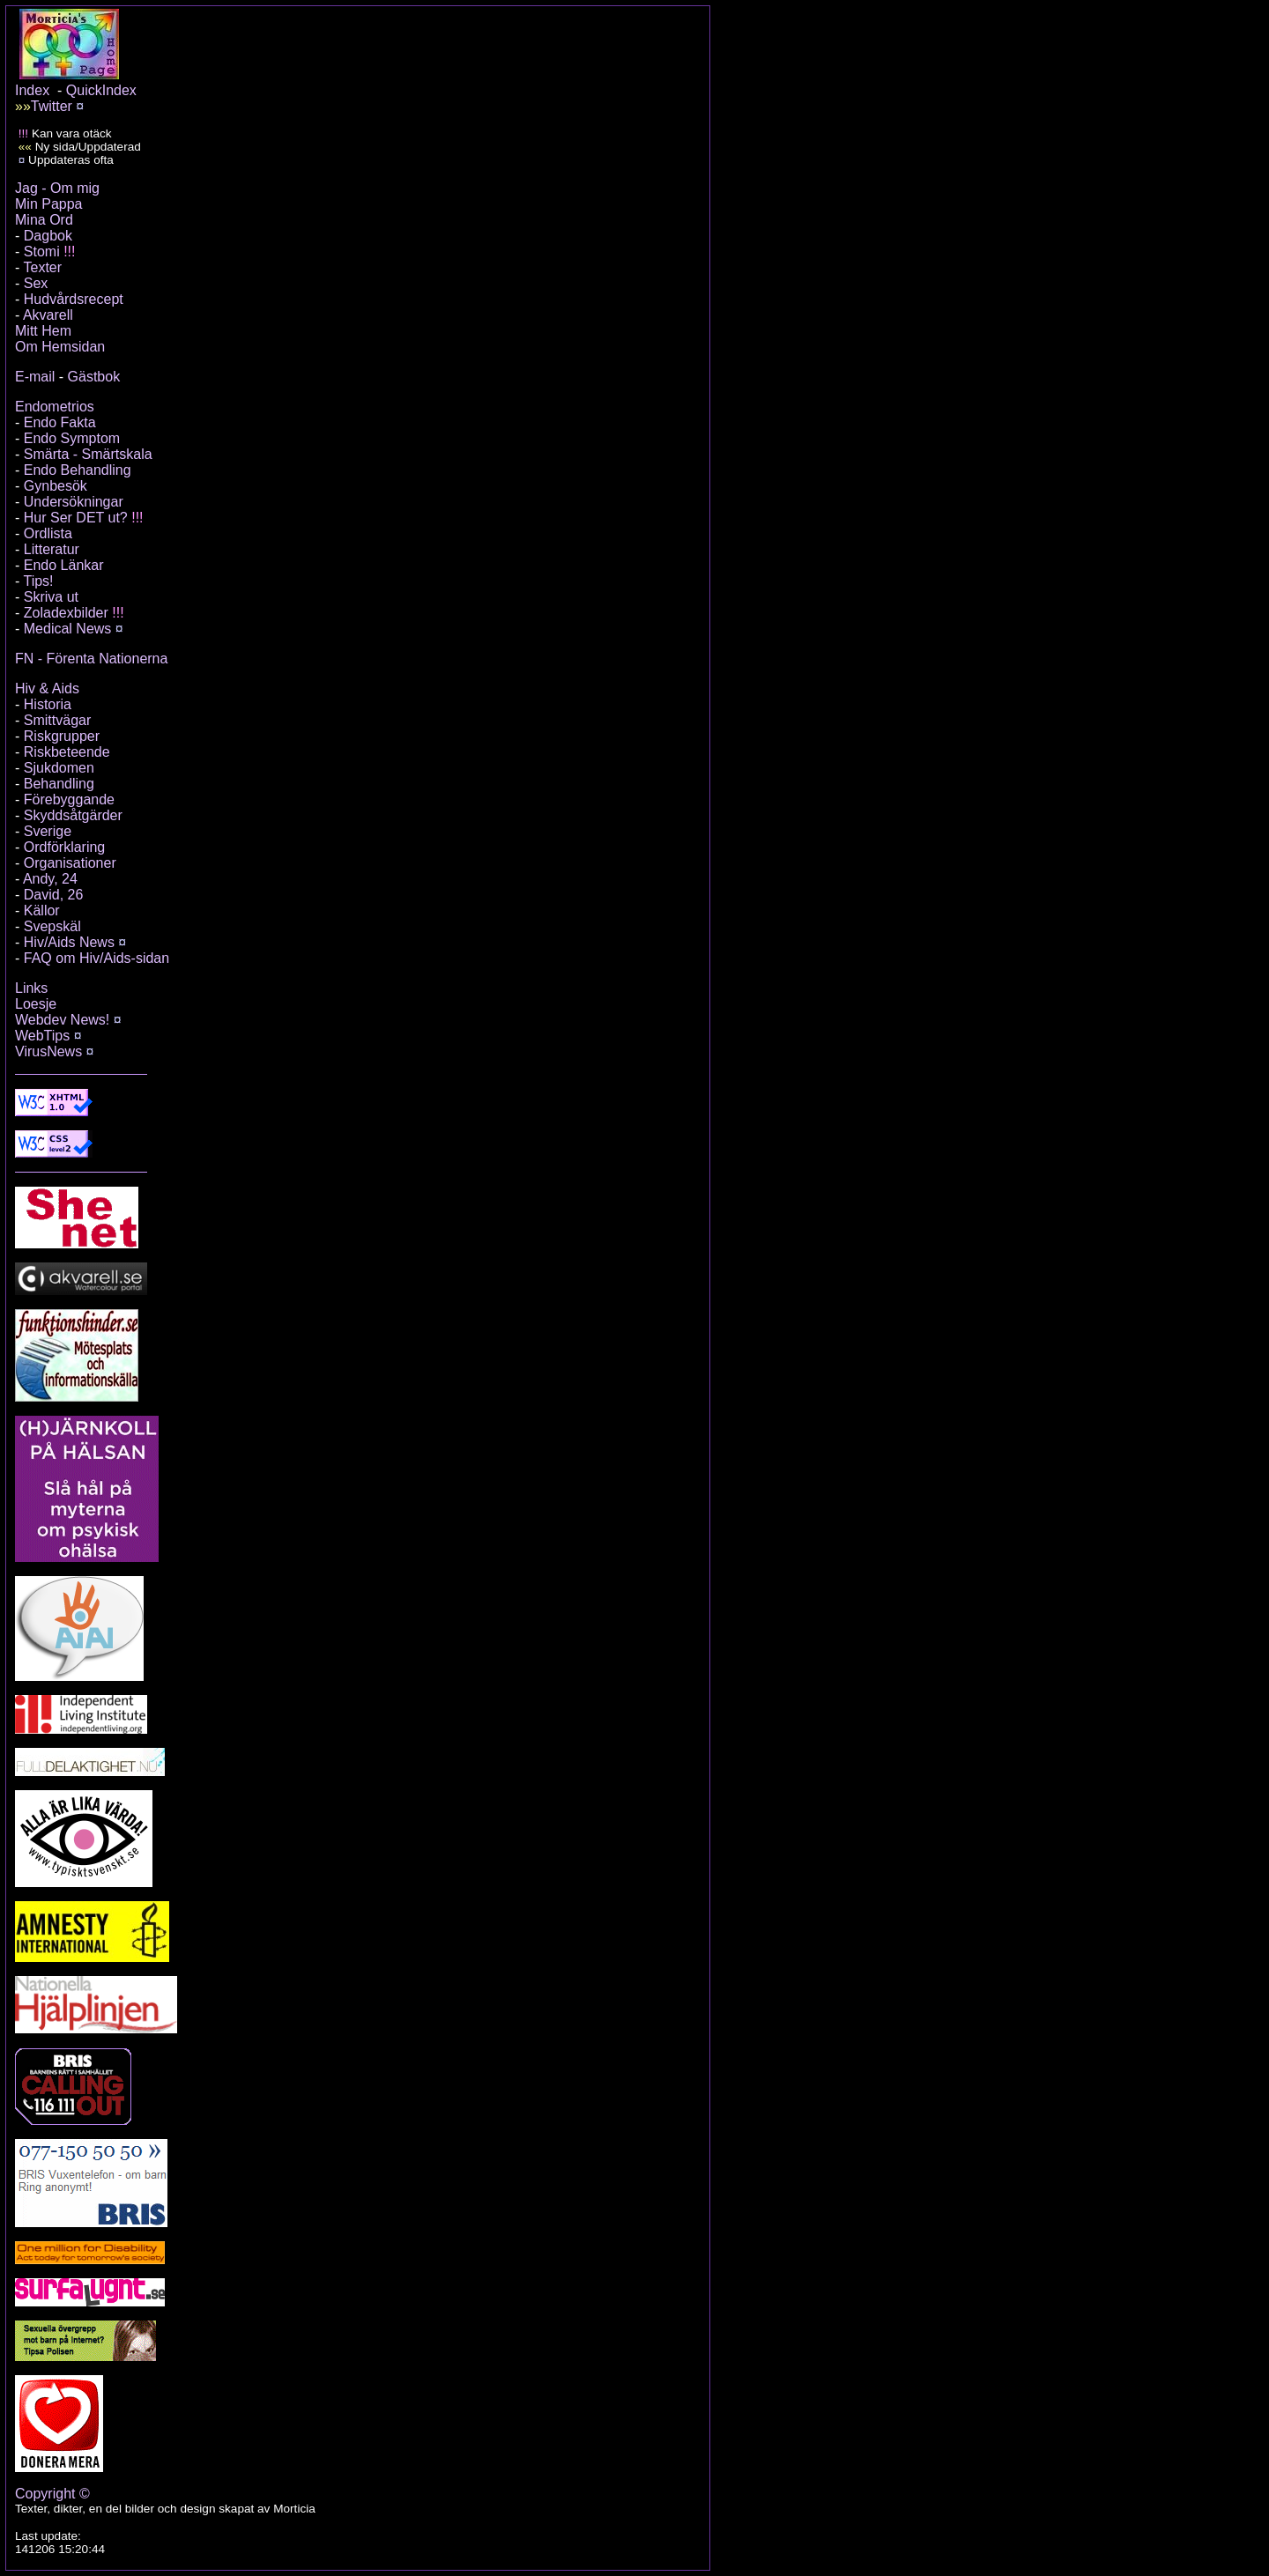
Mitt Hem (43, 330)
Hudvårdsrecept (73, 299)
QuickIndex (101, 90)
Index (32, 90)
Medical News (68, 628)
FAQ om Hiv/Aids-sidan (96, 958)
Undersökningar (73, 501)
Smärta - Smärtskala (88, 454)
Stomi (42, 251)
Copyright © (52, 2493)
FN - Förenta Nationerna (91, 658)
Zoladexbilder (66, 612)
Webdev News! (62, 1019)
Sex (36, 283)
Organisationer (70, 862)
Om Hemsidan (60, 346)
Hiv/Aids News (69, 942)
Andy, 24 (50, 878)
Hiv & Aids (47, 688)
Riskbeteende (67, 751)
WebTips (42, 1035)
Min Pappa (49, 203)
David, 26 (54, 894)
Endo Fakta (60, 422)
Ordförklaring (64, 847)
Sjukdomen (59, 767)
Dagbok (48, 235)
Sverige (47, 831)
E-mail (35, 376)
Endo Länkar (64, 565)
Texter (42, 267)
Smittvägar (57, 720)
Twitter (51, 106)
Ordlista (48, 533)
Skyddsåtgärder (73, 815)
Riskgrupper (62, 736)
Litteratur (51, 549)
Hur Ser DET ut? (76, 517)
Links (31, 988)
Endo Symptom (72, 438)
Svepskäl (52, 926)
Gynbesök (55, 485)
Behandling (59, 783)
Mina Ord (44, 219)
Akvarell (48, 314)
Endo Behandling (77, 470)
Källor (42, 910)
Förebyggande (69, 799)
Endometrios (54, 406)
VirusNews (48, 1051)
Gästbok (94, 376)
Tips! (38, 581)
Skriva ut (51, 596)
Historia (47, 704)
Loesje (35, 1003)
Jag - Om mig (57, 188)
